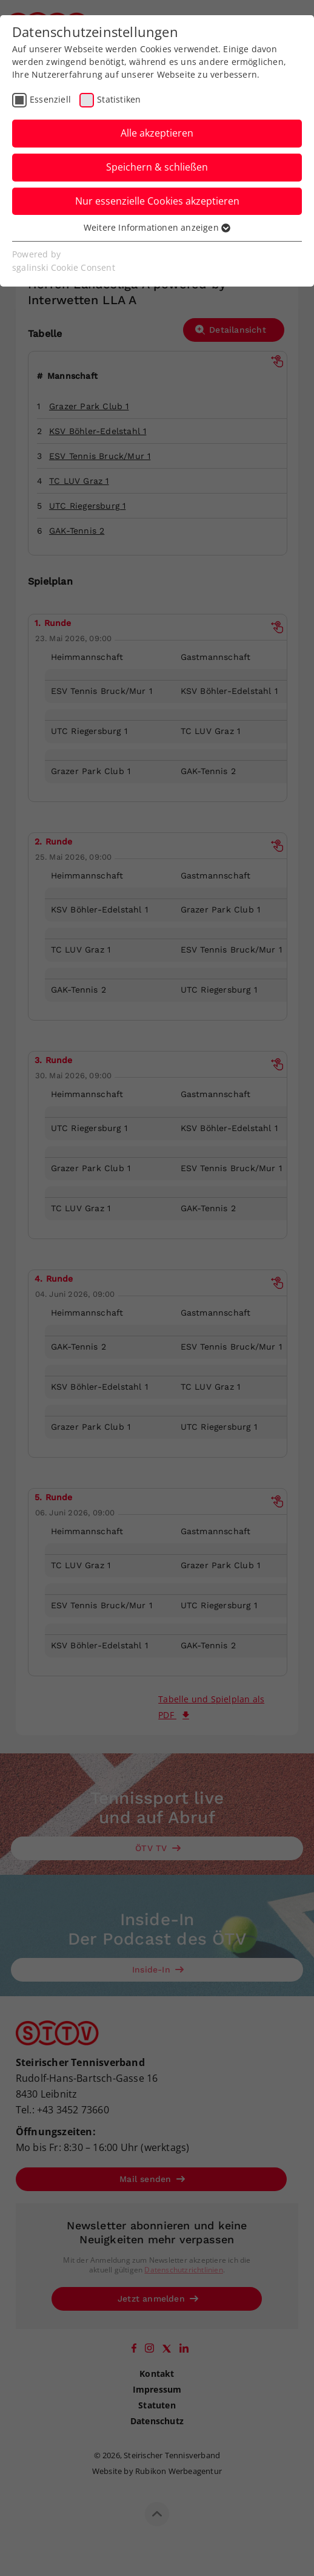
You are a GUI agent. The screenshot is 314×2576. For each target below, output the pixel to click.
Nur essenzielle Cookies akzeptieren (157, 201)
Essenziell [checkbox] (50, 99)
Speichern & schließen (157, 167)
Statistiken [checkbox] (119, 99)
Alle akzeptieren (157, 133)
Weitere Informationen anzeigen (157, 227)
